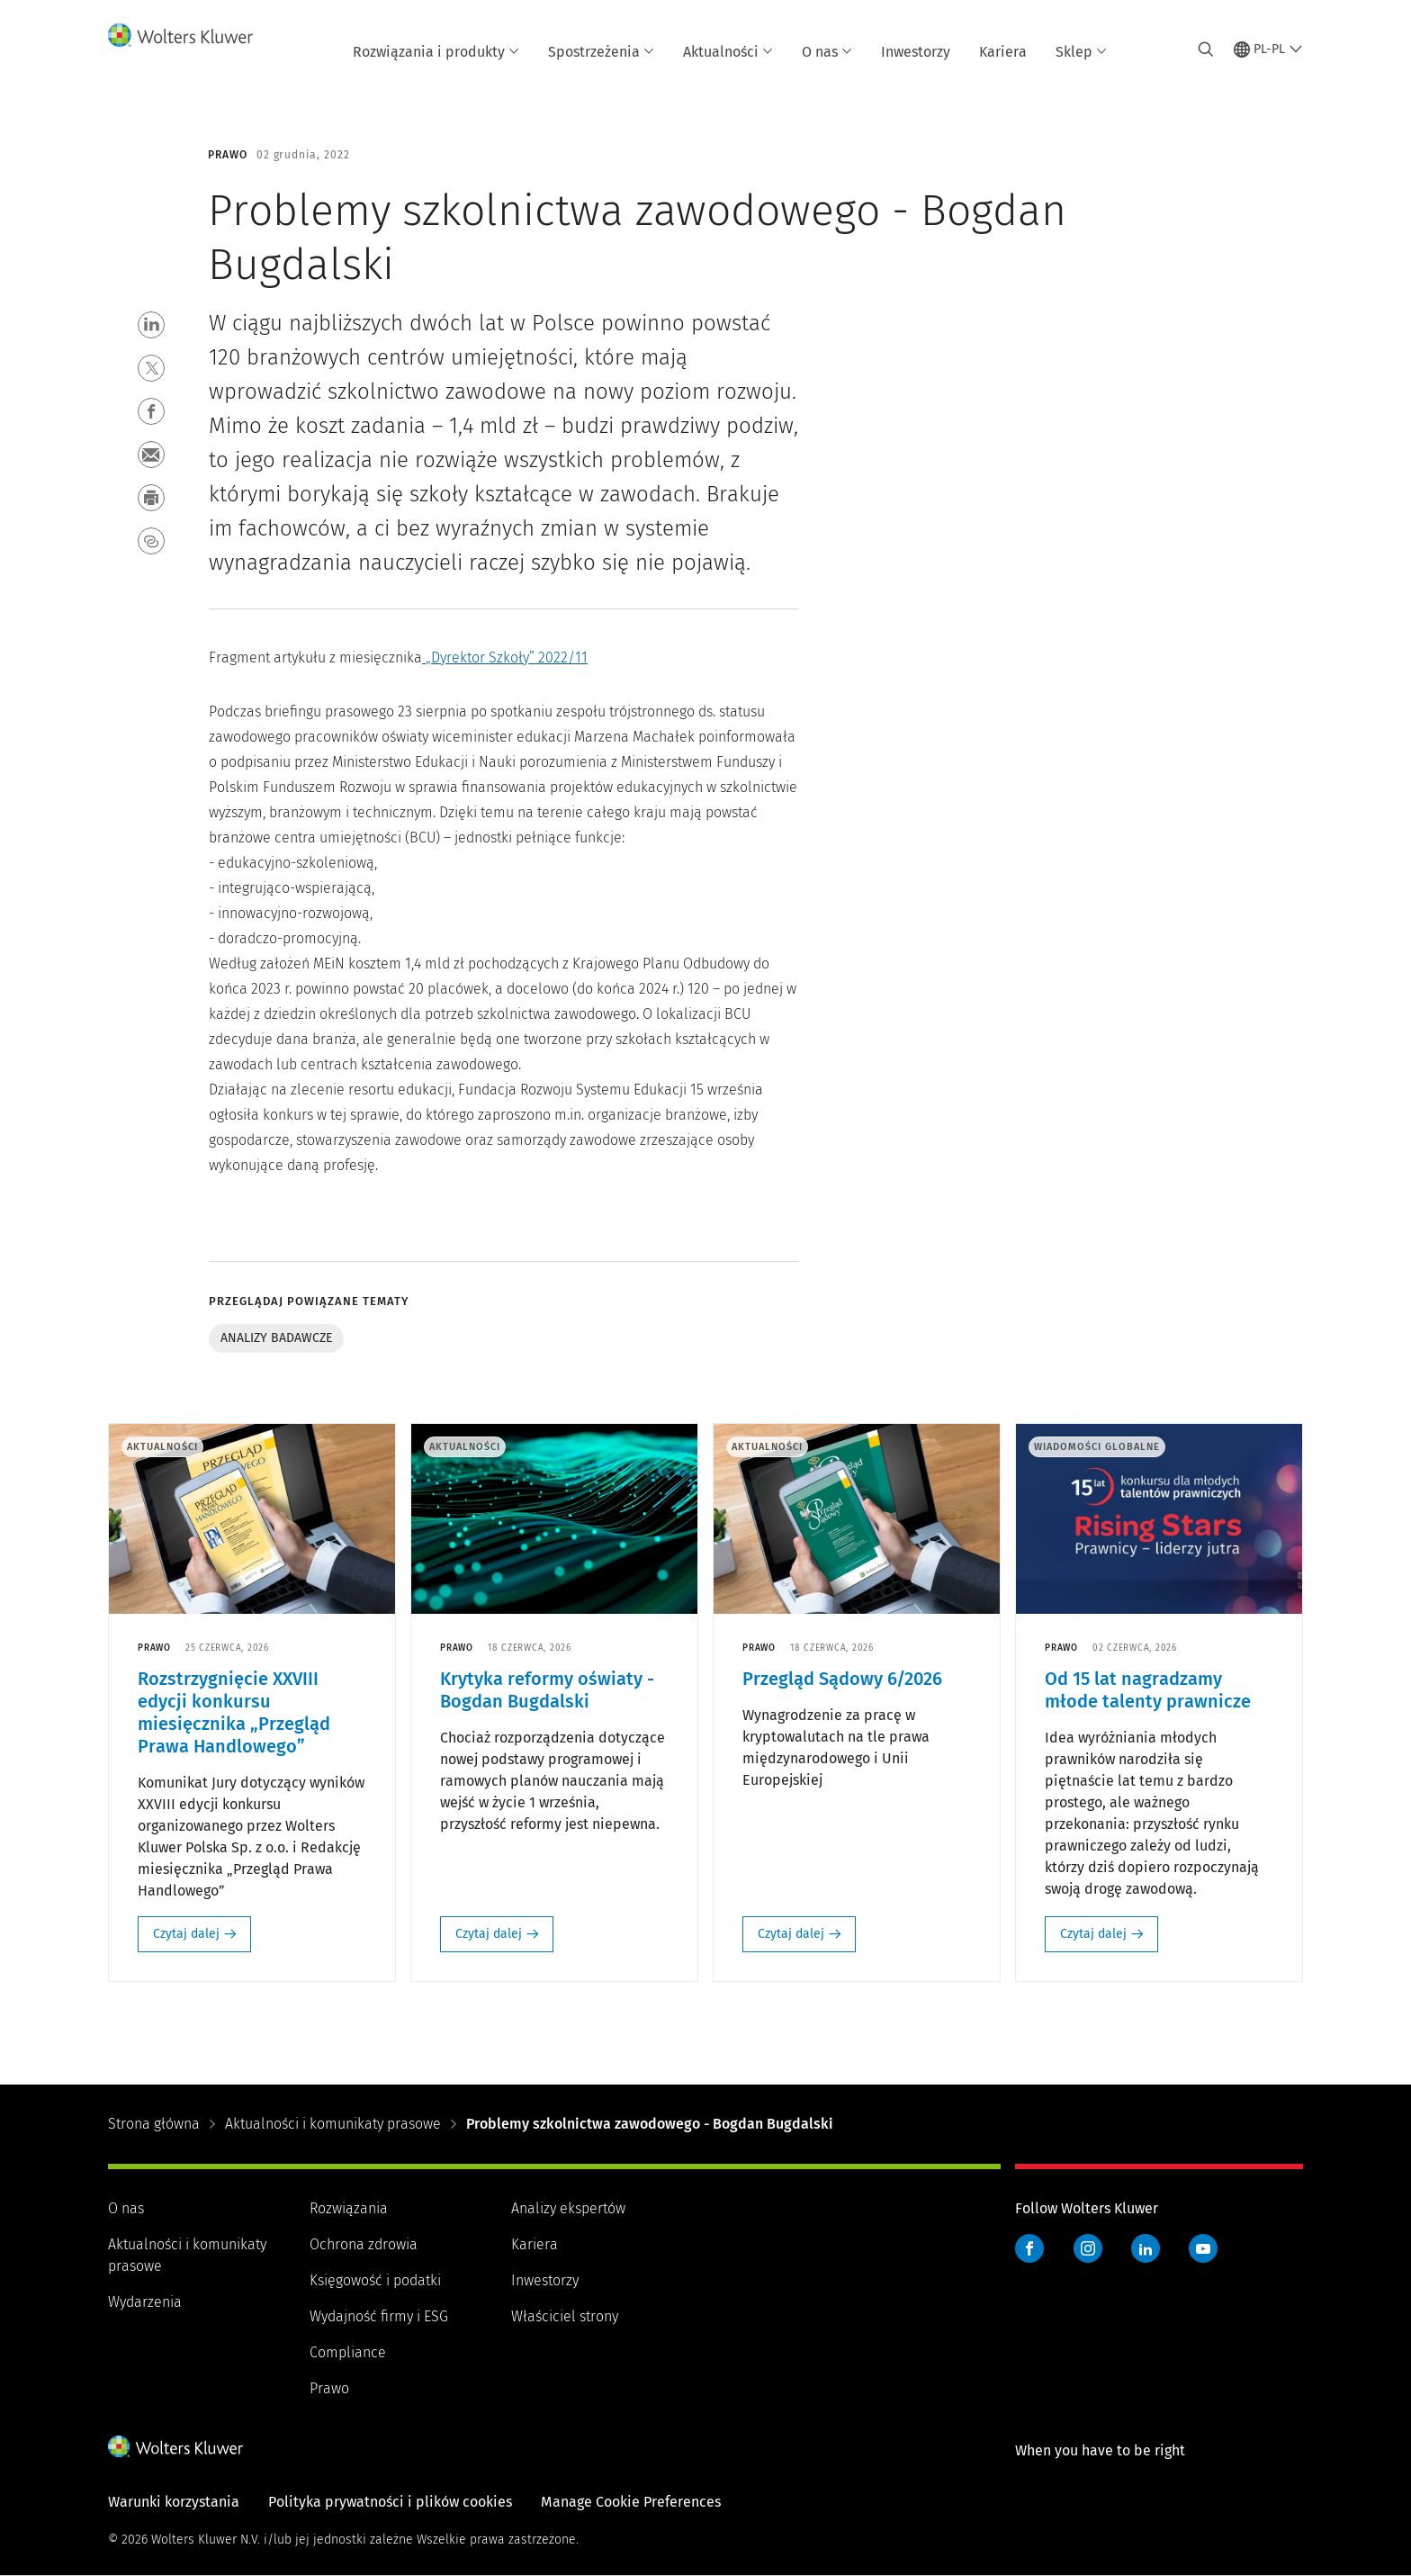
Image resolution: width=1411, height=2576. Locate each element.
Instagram (1088, 2248)
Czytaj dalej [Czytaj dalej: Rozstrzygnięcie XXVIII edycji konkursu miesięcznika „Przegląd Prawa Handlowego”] (186, 1933)
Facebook (1029, 2248)
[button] (151, 324)
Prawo (329, 2388)
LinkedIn (1145, 2248)
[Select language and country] (1268, 49)
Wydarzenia (145, 2301)
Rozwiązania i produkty (436, 51)
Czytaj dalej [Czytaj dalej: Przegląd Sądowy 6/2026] (791, 1933)
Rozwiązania (349, 2208)
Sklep (1081, 51)
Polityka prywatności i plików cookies (390, 2501)
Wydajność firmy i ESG (379, 2316)
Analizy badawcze (276, 1338)
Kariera (1003, 51)
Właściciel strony (564, 2316)
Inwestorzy (915, 51)
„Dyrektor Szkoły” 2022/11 (507, 657)
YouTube (1203, 2248)
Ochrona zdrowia (364, 2244)
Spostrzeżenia (601, 51)
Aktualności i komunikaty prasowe (333, 2123)
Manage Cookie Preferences (631, 2501)
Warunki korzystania (173, 2501)
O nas (827, 51)
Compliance (348, 2352)
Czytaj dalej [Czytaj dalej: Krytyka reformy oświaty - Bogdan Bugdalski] (488, 1933)
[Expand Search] (1206, 49)
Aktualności (728, 51)
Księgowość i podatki (375, 2280)
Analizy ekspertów (568, 2208)
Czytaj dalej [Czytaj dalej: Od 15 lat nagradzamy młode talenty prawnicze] (1093, 1933)
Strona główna (154, 2123)
